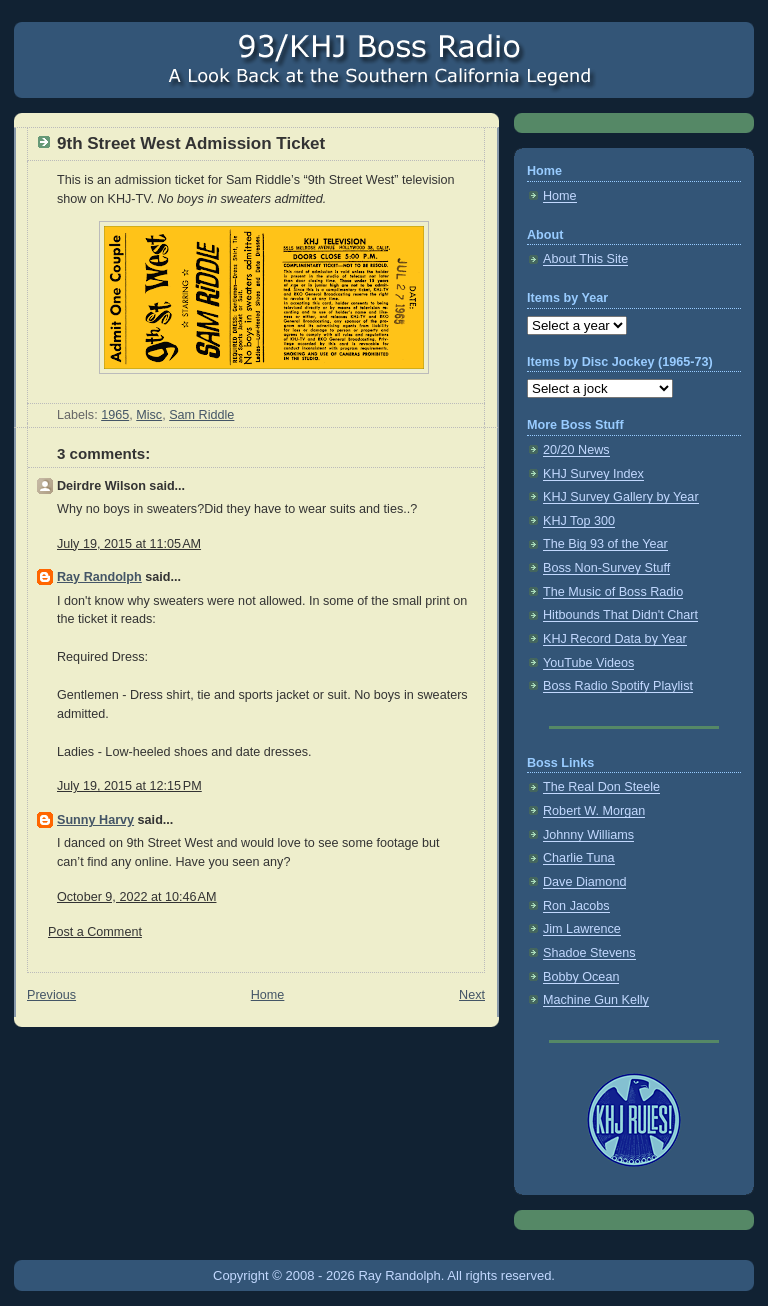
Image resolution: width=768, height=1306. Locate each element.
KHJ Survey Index (593, 474)
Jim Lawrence (582, 929)
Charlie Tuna (579, 858)
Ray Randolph (99, 577)
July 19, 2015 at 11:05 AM (129, 544)
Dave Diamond (584, 882)
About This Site (585, 259)
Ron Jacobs (576, 906)
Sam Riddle (201, 415)
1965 (115, 415)
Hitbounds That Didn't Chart (620, 615)
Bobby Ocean (581, 977)
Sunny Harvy (95, 820)
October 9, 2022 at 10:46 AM (136, 897)
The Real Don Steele (601, 787)
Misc (149, 415)
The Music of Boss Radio (613, 592)
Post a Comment (95, 932)
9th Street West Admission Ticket (191, 143)
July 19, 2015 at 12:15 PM (129, 786)
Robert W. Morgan (594, 811)
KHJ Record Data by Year (615, 639)
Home (268, 995)
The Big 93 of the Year (605, 544)
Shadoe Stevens (589, 953)
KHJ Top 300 (579, 521)
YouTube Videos (588, 663)
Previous (51, 995)
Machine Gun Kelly (596, 1000)
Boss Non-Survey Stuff (606, 568)
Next (472, 995)
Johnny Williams (588, 835)
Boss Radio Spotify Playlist (618, 686)
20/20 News (576, 450)
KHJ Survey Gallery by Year (621, 497)
